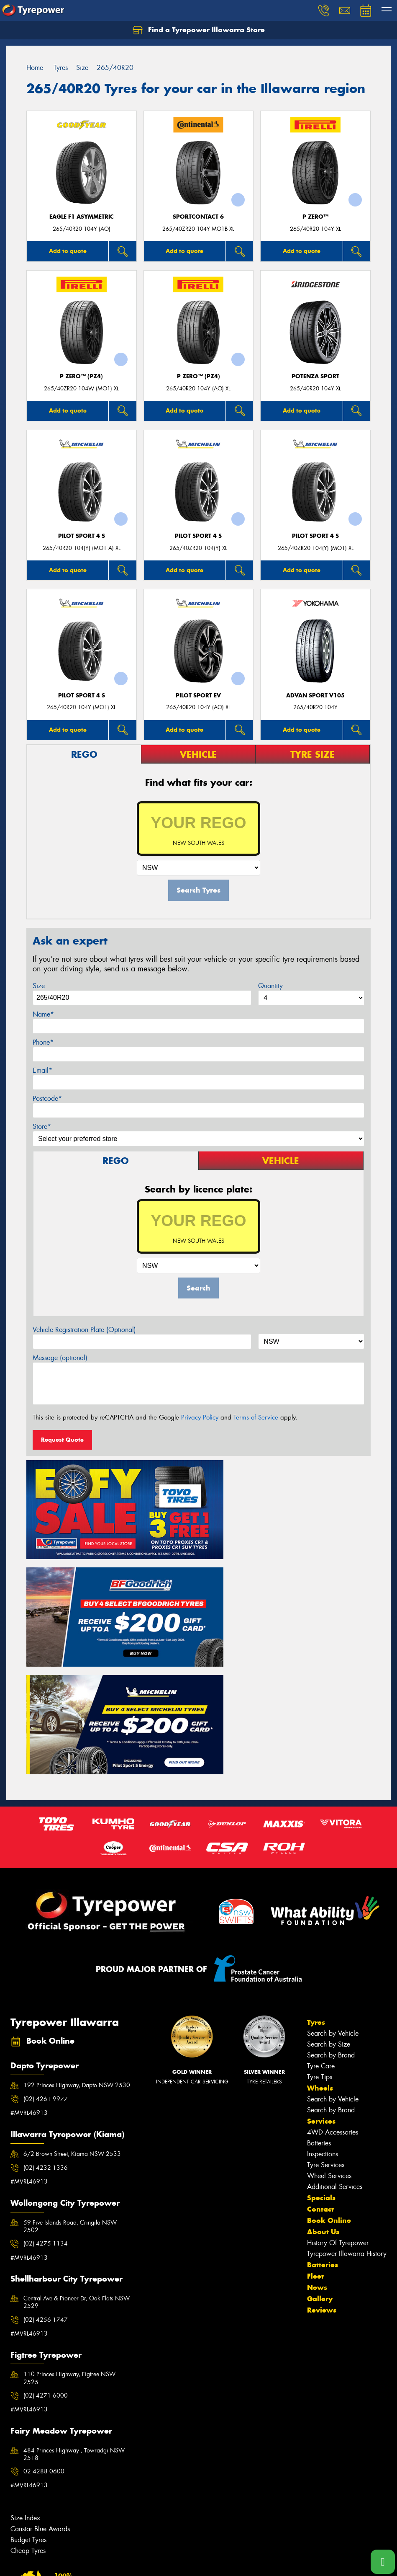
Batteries (319, 2007)
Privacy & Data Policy (59, 2562)
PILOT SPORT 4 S (81, 535)
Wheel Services (329, 2040)
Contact (320, 2073)
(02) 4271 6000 (45, 2260)
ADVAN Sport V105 (315, 695)
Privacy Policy (199, 1417)
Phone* (43, 1042)
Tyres (316, 1886)
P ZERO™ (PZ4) (81, 376)
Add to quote (68, 251)
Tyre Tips (319, 1941)
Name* (43, 1014)
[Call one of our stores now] (383, 2562)
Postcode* (47, 1098)
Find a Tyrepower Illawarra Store (199, 30)
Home (34, 67)
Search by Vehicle (333, 1897)
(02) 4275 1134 (45, 2107)
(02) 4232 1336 (45, 2032)
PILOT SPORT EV (198, 695)
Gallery (320, 2163)
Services (321, 1985)
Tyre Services (325, 2029)
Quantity (270, 985)
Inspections (322, 2018)
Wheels (320, 1952)
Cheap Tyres (28, 2415)
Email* (42, 1070)
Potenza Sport (315, 376)
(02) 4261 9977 (45, 1963)
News (317, 2151)
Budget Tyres (28, 2404)
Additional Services (334, 2051)
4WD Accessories (332, 1996)
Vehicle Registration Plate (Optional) (84, 1329)
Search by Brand (331, 1919)
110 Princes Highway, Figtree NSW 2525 (69, 2242)
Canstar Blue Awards (40, 2393)
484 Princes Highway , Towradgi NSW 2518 (74, 2318)
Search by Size (328, 1908)
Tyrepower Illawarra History (347, 2118)
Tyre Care (321, 1930)
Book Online (329, 2084)
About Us (323, 2096)
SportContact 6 (198, 216)
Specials (321, 2062)
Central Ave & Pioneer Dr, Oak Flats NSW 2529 (76, 2166)
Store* (42, 1126)
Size (39, 985)
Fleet (315, 2140)
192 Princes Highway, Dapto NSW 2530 (76, 1949)
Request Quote (62, 1439)
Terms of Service (255, 1417)
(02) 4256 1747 (45, 2183)
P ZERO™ (315, 216)
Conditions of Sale (111, 2562)
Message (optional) (60, 1357)
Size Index (25, 2382)
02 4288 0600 (43, 2335)
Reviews (321, 2174)
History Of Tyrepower (338, 2107)
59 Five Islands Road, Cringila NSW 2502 (70, 2090)
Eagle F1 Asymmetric (81, 216)
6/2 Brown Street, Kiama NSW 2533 (72, 2018)
